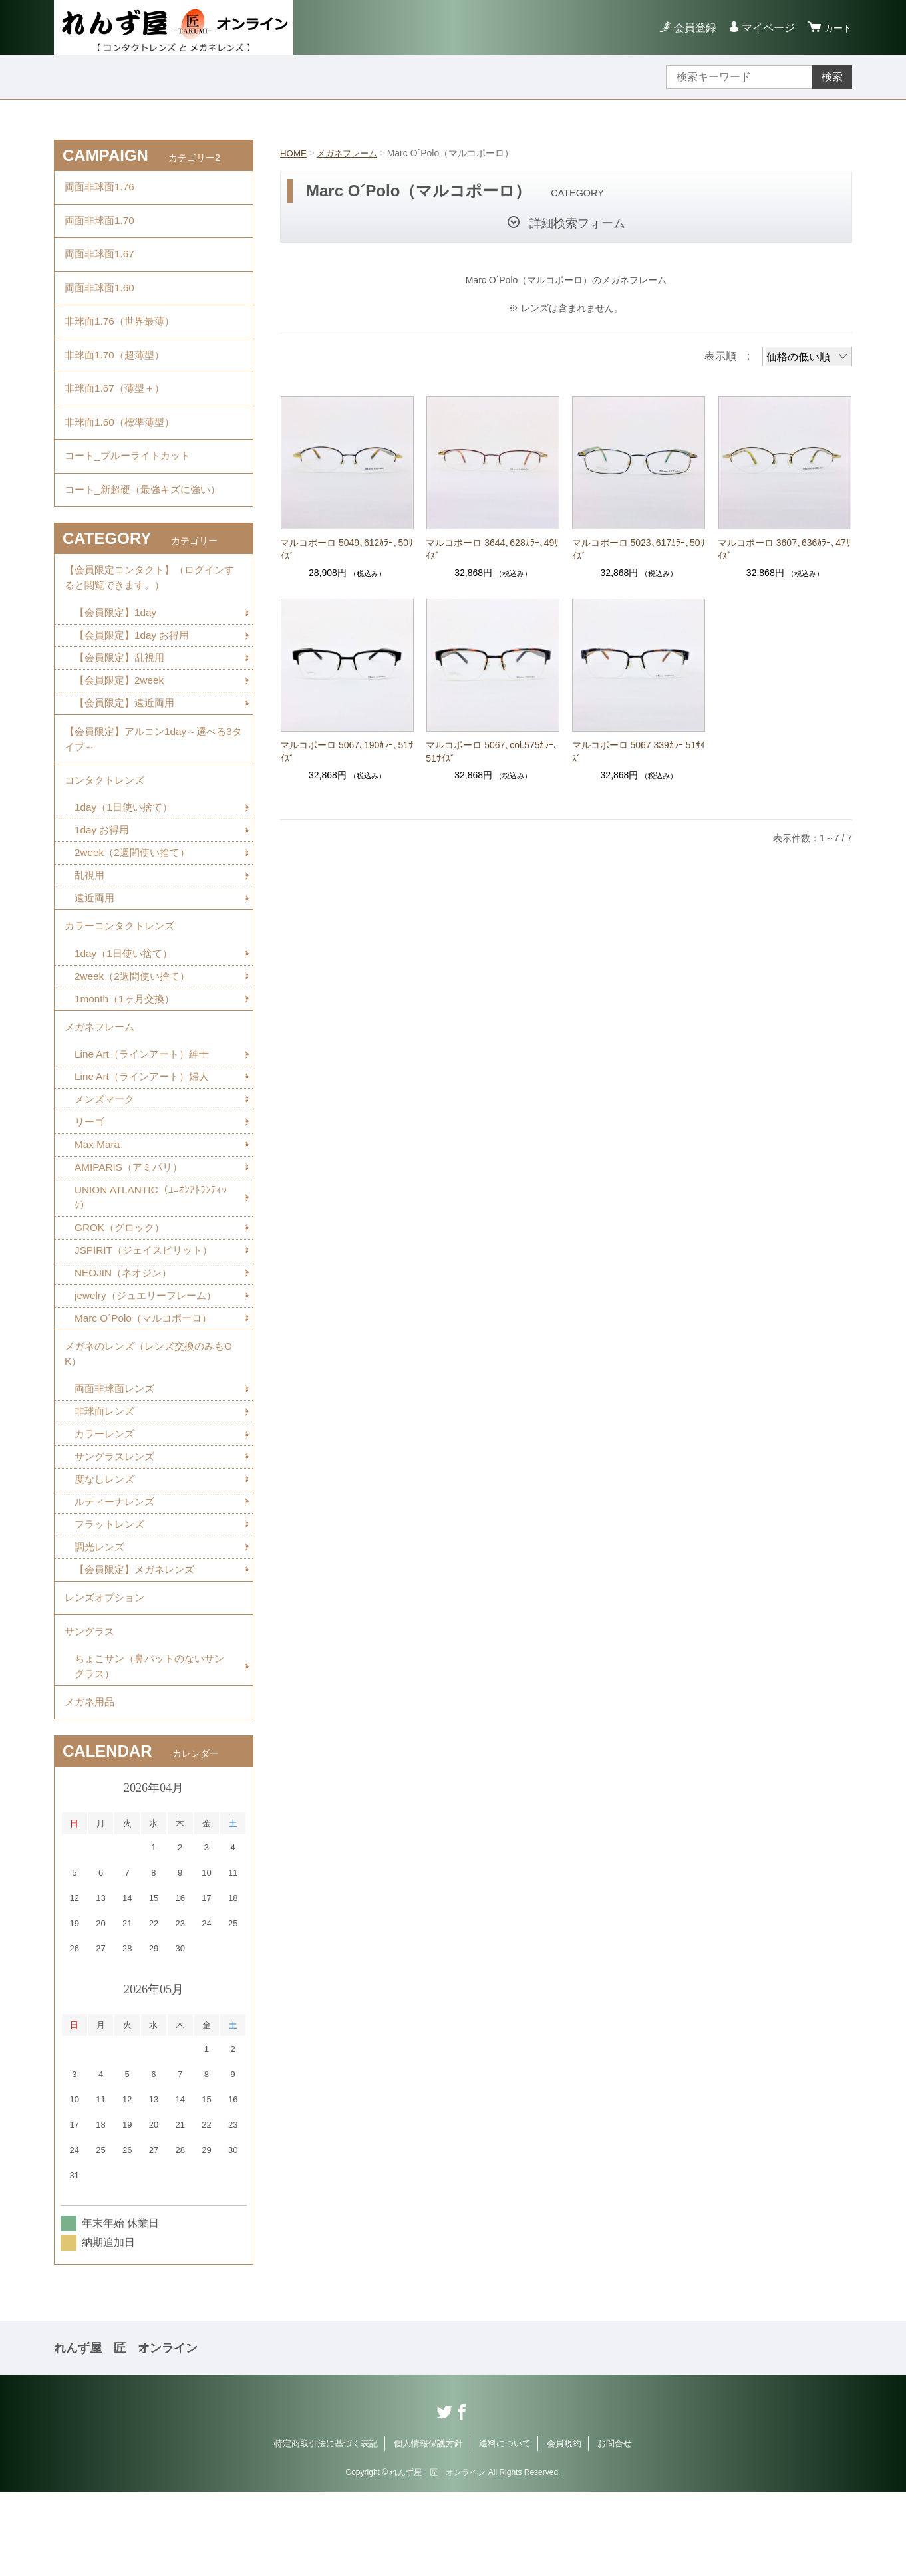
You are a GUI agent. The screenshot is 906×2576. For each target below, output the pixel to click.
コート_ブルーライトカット (131, 481)
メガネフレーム (350, 153)
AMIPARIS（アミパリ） (131, 1226)
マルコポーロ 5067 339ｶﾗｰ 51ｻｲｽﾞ (639, 752)
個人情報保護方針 (428, 2528)
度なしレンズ (106, 1550)
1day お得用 (103, 875)
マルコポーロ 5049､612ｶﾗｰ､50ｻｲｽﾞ (346, 549)
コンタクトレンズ (107, 822)
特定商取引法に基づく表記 (326, 2528)
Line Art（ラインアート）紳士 (146, 1109)
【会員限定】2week (122, 716)
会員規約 (564, 2528)
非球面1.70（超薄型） (117, 371)
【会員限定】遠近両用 (128, 740)
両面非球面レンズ (117, 1457)
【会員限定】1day (118, 646)
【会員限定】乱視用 (122, 693)
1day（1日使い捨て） (126, 851)
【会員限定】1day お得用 (135, 670)
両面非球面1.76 (101, 188)
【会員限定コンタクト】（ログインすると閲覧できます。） (150, 609)
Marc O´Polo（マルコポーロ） (147, 1381)
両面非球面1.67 (101, 261)
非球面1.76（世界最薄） (123, 335)
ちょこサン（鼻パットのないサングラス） (149, 1747)
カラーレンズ (106, 1503)
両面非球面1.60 (101, 298)
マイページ (764, 27)
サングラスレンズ (117, 1526)
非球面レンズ (106, 1480)
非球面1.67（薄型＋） (117, 408)
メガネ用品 (91, 1784)
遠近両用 (96, 944)
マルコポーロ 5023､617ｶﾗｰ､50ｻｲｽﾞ (638, 549)
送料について (505, 2528)
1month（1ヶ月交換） (127, 1050)
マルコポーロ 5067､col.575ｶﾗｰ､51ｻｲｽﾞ (492, 752)
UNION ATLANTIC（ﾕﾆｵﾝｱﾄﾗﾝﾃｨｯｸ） (153, 1257)
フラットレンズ (112, 1596)
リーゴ (90, 1179)
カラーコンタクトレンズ (123, 974)
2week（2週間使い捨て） (135, 898)
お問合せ (614, 2528)
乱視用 (90, 921)
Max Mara (98, 1203)
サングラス (91, 1709)
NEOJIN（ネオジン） (126, 1335)
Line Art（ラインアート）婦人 (146, 1133)
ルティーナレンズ (117, 1573)
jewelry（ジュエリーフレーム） (150, 1358)
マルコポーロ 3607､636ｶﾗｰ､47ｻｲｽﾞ (784, 549)
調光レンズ (101, 1620)
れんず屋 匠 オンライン (126, 2432)
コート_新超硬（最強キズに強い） (147, 517)
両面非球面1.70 (101, 225)
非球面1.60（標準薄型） (123, 444)
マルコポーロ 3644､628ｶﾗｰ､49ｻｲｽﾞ (492, 549)
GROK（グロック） (122, 1288)
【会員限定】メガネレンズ (138, 1643)
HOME (294, 153)
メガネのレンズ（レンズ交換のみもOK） (150, 1419)
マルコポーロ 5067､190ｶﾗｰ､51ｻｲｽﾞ (346, 752)
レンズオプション (107, 1673)
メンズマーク (106, 1156)
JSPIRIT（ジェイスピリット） (148, 1312)
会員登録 (691, 27)
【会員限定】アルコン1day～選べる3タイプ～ (154, 777)
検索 (832, 76)
